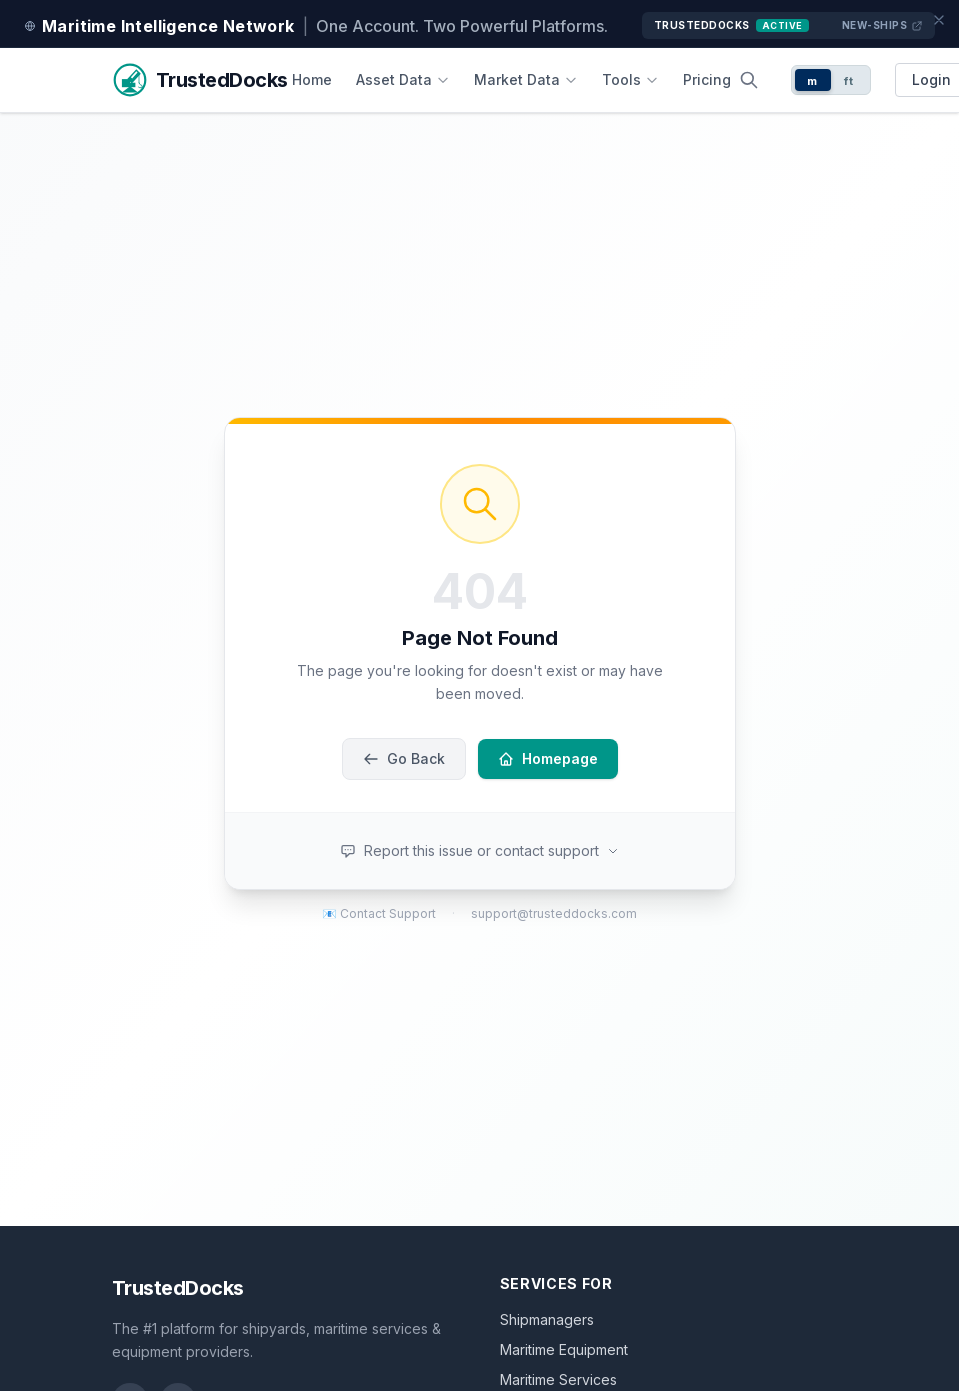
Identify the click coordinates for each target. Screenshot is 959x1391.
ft (848, 81)
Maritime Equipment (564, 1349)
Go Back (404, 758)
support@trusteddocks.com (554, 913)
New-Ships (883, 25)
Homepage (548, 758)
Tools (630, 79)
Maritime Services (558, 1379)
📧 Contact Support (379, 913)
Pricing (707, 79)
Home (312, 79)
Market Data (526, 79)
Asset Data (403, 79)
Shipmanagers (547, 1319)
